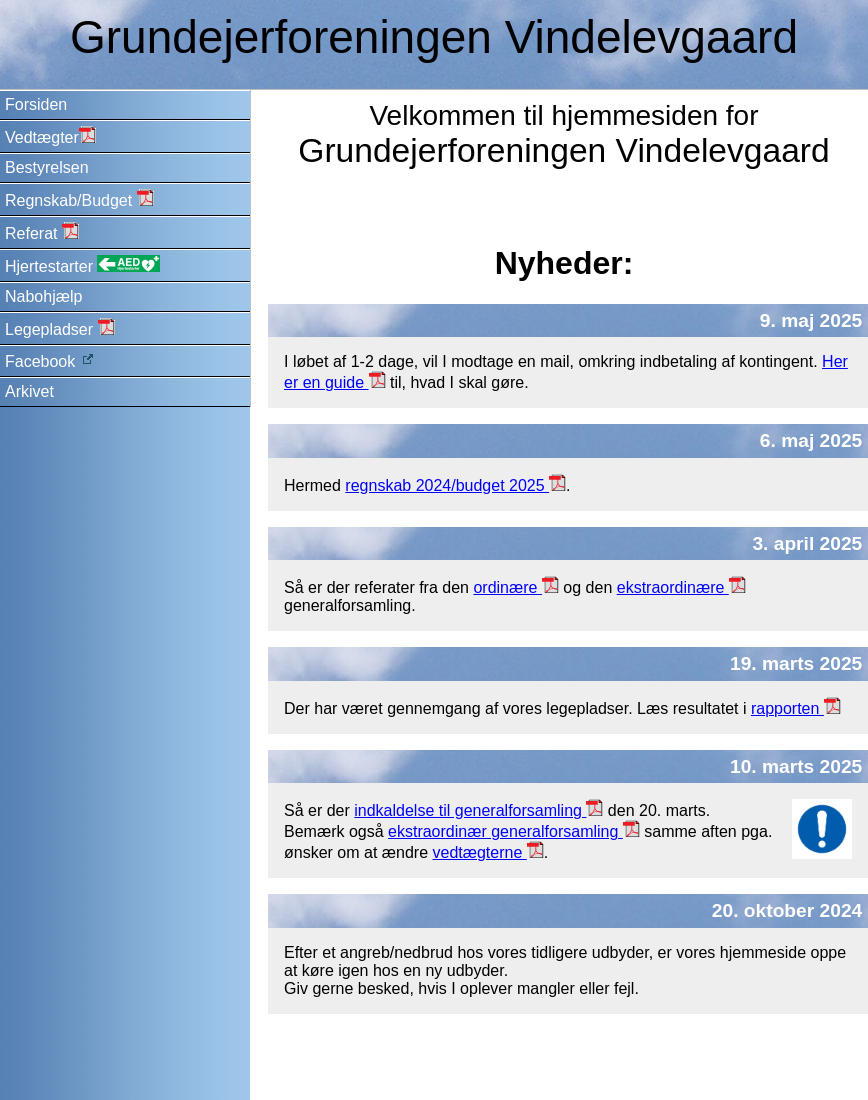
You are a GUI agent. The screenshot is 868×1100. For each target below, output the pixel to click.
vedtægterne (488, 852)
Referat (42, 232)
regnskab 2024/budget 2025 (455, 485)
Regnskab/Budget (79, 199)
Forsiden (36, 104)
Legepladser (60, 328)
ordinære (515, 587)
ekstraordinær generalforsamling (514, 831)
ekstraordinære (681, 587)
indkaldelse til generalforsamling (478, 810)
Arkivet (29, 391)
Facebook (50, 360)
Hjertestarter (82, 265)
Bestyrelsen (47, 167)
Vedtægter (50, 136)
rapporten (796, 708)
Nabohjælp (43, 296)
